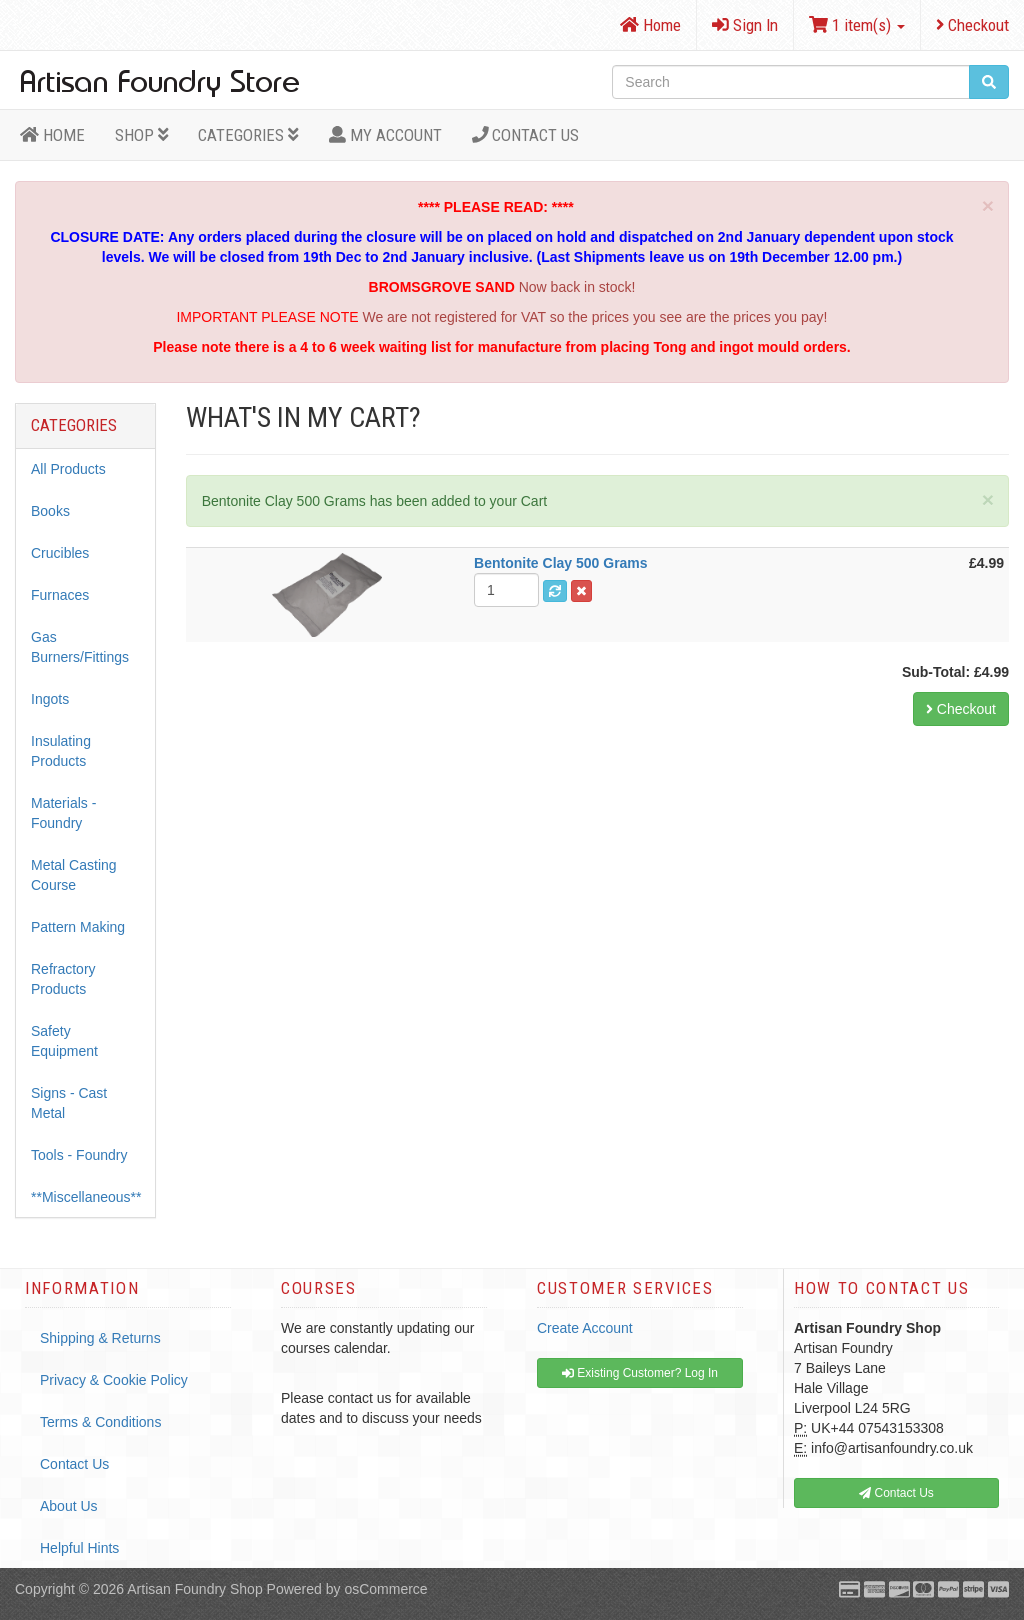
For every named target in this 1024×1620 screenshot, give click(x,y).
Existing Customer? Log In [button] (640, 1373)
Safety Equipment (64, 1041)
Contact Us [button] (896, 1493)
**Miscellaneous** (86, 1197)
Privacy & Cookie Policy (114, 1380)
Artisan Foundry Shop (194, 1589)
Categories (248, 135)
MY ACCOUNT (385, 135)
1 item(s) (857, 25)
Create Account (585, 1328)
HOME (52, 135)
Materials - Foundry (63, 813)
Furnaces (60, 595)
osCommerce (385, 1589)
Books (50, 511)
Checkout (972, 25)
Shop (142, 135)
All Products (68, 469)
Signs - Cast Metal (69, 1103)
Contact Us (526, 135)
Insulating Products (61, 751)
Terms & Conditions (100, 1422)
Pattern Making (78, 927)
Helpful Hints (79, 1548)
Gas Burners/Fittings (80, 647)
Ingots (50, 699)
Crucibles (60, 553)
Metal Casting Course (74, 875)
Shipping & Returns (100, 1338)
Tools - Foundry (79, 1155)
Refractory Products (63, 979)
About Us (69, 1506)
